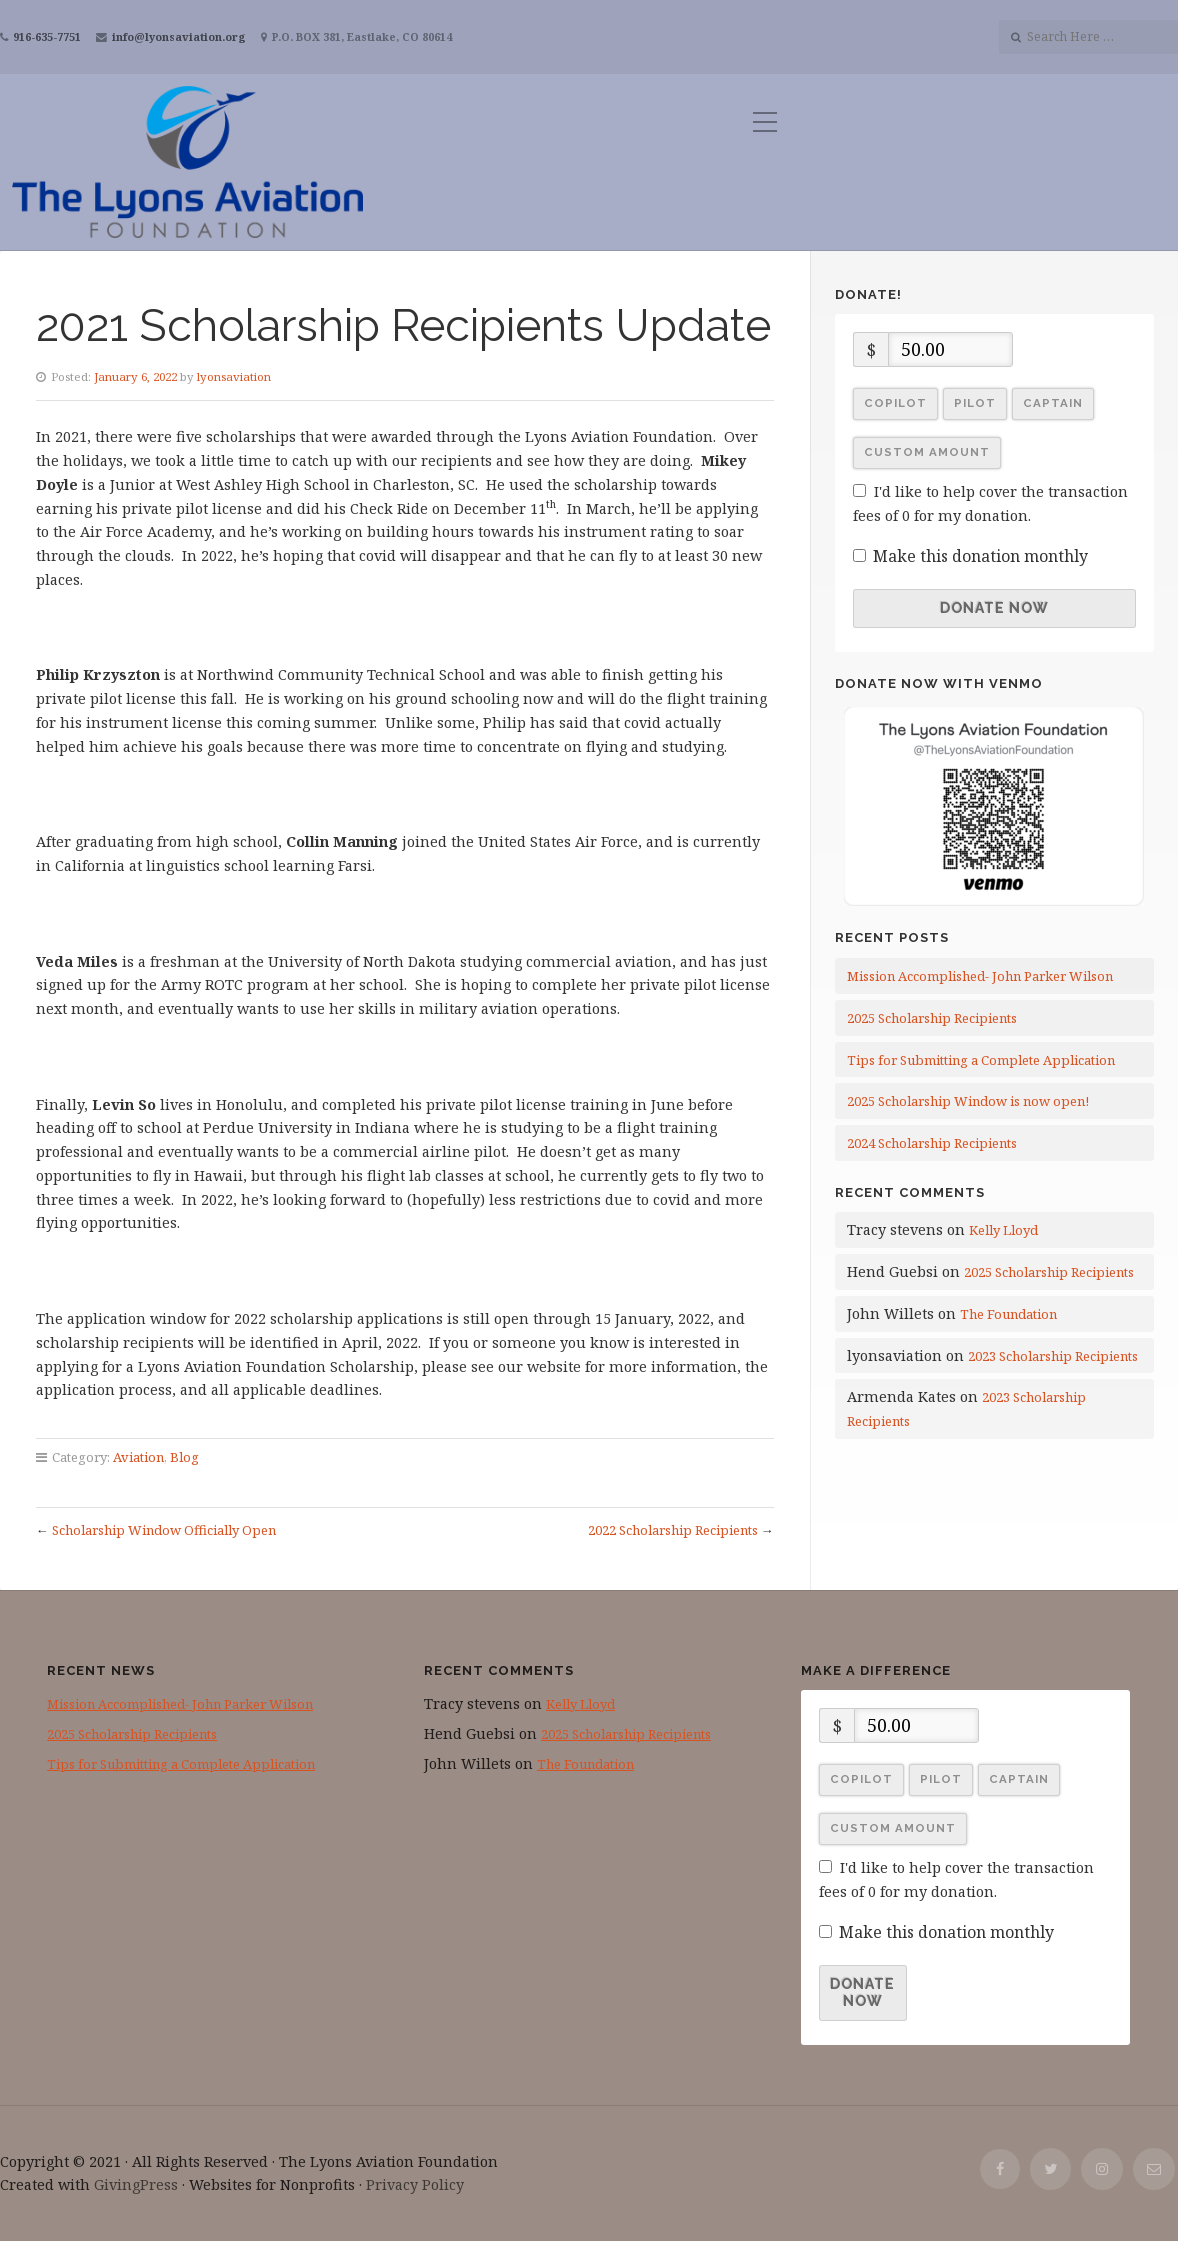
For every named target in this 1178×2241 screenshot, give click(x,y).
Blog (184, 1457)
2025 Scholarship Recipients (932, 1018)
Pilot (975, 403)
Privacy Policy (415, 2184)
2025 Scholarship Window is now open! (968, 1101)
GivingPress (136, 2184)
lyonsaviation (234, 376)
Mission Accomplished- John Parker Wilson (980, 976)
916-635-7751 (47, 36)
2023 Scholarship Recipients (1053, 1356)
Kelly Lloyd (1003, 1230)
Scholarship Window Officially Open (164, 1530)
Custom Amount (927, 452)
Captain (1053, 403)
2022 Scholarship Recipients (673, 1530)
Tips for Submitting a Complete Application (981, 1060)
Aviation (138, 1457)
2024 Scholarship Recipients (932, 1143)
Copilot (895, 403)
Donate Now (994, 608)
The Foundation (1008, 1314)
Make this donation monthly (980, 556)
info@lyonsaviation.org (179, 36)
